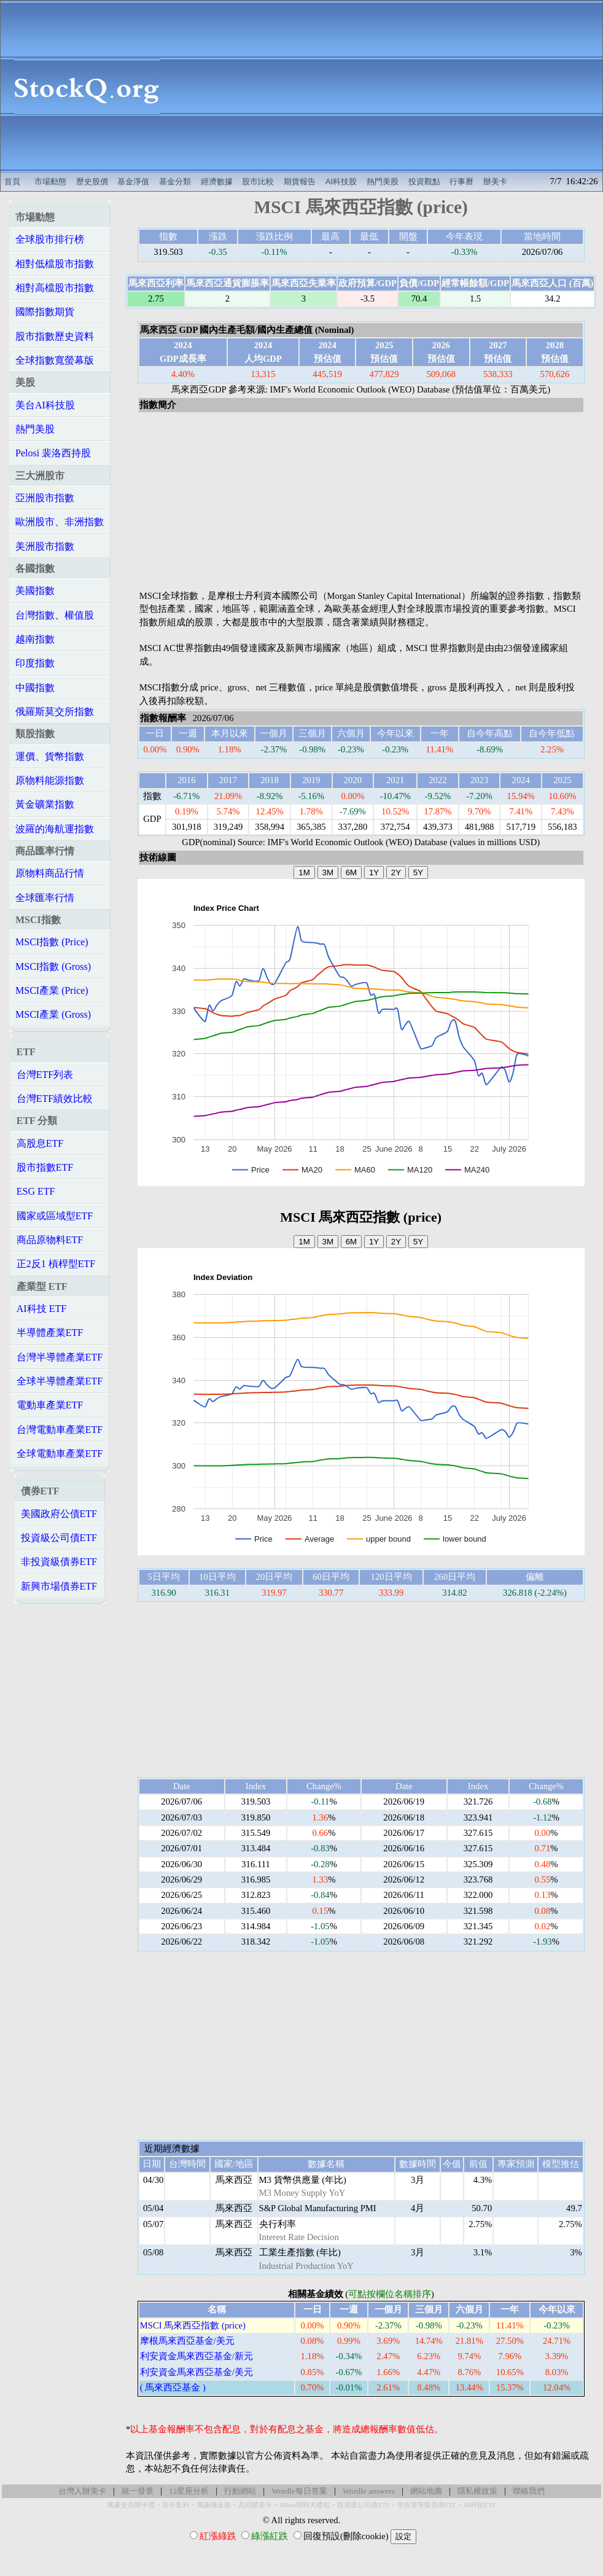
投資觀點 (424, 181)
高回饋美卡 (255, 2505)
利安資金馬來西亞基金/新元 (196, 2356)
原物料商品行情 (49, 873)
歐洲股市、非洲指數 (59, 522)
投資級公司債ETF (59, 1537)
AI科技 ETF (41, 1308)
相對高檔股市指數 (54, 288)
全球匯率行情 (44, 897)
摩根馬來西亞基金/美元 (187, 2341)
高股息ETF (40, 1143)
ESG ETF (36, 1191)
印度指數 (35, 663)
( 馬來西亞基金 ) (173, 2387)
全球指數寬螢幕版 (54, 360)
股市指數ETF (45, 1167)
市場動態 (50, 181)
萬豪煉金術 (214, 2505)
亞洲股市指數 (44, 498)
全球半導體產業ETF (60, 1381)
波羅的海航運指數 (54, 829)
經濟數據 (217, 181)
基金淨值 (133, 181)
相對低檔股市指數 (54, 264)
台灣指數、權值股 (54, 615)
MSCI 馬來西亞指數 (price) (193, 2325)
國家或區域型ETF (55, 1216)
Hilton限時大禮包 (304, 2505)
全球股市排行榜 (49, 239)
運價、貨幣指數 (49, 756)
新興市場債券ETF (59, 1586)
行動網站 (240, 2491)
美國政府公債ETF (59, 1514)
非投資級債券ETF (59, 1561)
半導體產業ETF (50, 1332)
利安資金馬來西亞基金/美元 (196, 2372)
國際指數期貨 (44, 311)
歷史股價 (92, 181)
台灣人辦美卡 (82, 2491)
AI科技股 (341, 181)
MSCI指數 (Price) (51, 942)
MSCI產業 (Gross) (53, 1014)
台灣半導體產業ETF (60, 1357)
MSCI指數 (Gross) (53, 966)
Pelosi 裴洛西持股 (53, 453)
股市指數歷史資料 (54, 336)
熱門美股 (383, 181)
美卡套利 (175, 2505)
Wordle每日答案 (299, 2491)
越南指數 (35, 639)
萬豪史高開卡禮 (131, 2505)
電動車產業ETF (50, 1405)
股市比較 (258, 181)
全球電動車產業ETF (60, 1453)
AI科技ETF (480, 2505)
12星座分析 (189, 2491)
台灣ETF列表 (45, 1074)
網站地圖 (426, 2491)
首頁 (12, 181)
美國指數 (35, 590)
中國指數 (35, 687)
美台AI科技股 (45, 405)
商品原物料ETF (50, 1240)
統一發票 (138, 2491)
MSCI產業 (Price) (51, 990)
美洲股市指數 (44, 546)
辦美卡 (495, 181)
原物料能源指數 (49, 780)
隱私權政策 (477, 2491)
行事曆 (461, 181)
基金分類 (175, 181)
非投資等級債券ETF (426, 2505)
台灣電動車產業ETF (60, 1429)
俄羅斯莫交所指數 (54, 711)
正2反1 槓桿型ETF (56, 1264)
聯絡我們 (529, 2491)
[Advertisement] (387, 87)
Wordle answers (369, 2491)
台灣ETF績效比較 (55, 1098)
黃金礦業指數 (44, 804)
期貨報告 (300, 181)
